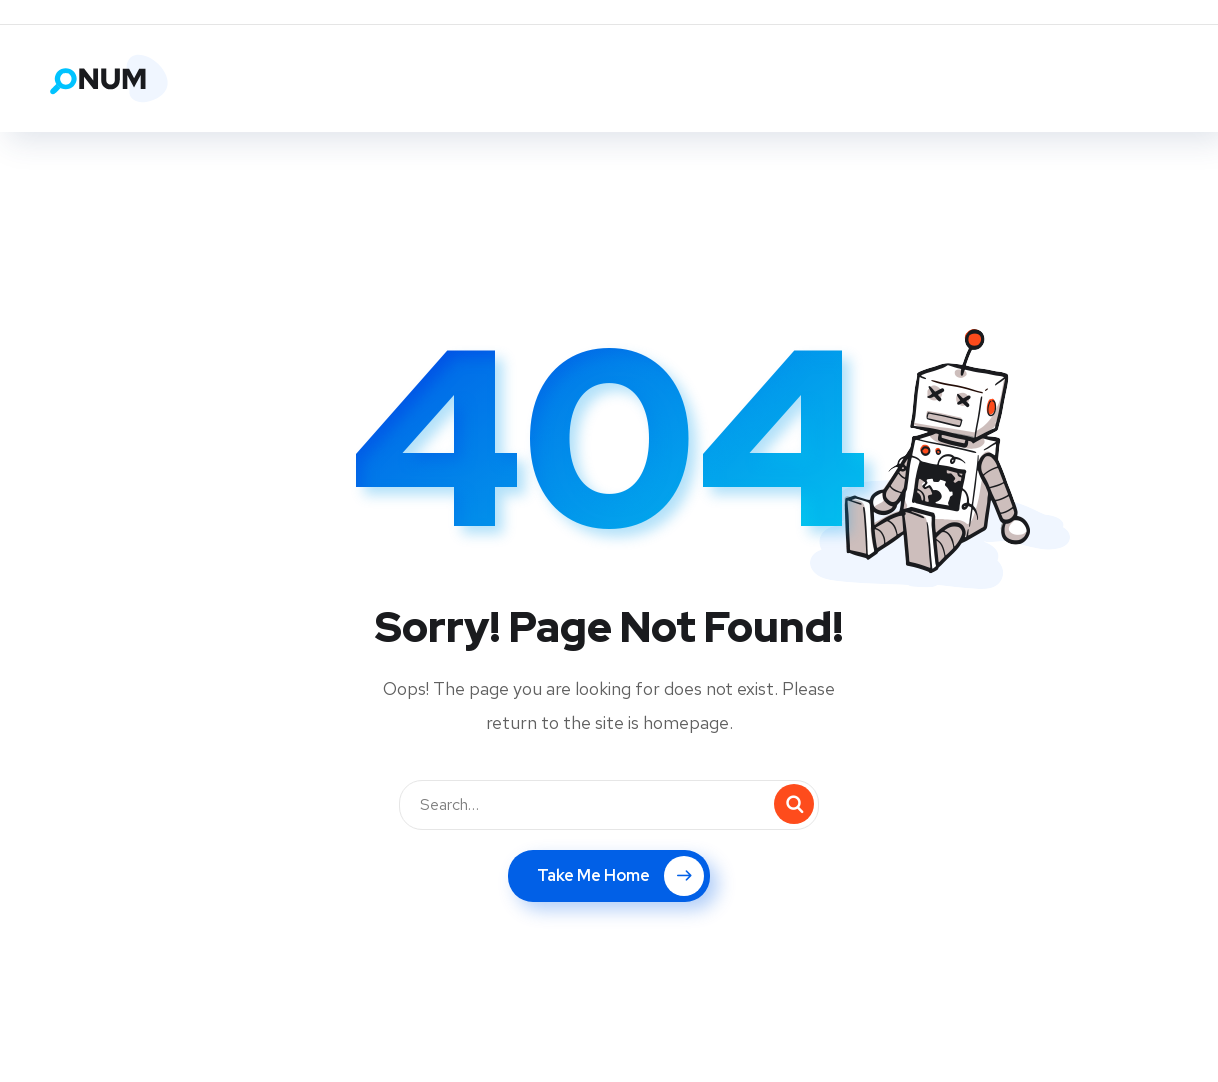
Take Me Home (620, 876)
